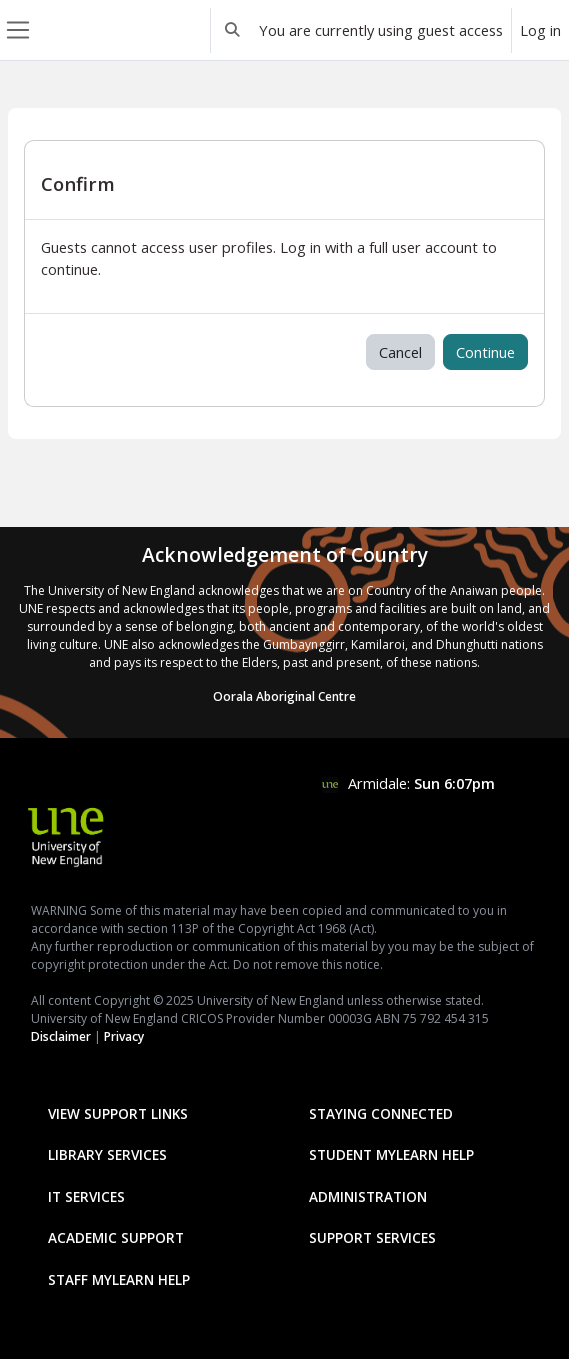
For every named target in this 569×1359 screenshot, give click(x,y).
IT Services (86, 1196)
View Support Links (118, 1113)
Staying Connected (381, 1113)
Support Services (372, 1237)
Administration (368, 1196)
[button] (233, 30)
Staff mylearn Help (119, 1279)
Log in (540, 30)
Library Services (107, 1154)
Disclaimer (61, 1036)
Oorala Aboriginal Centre (284, 696)
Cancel (400, 352)
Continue (485, 352)
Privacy (124, 1036)
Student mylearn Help (391, 1154)
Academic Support (116, 1237)
